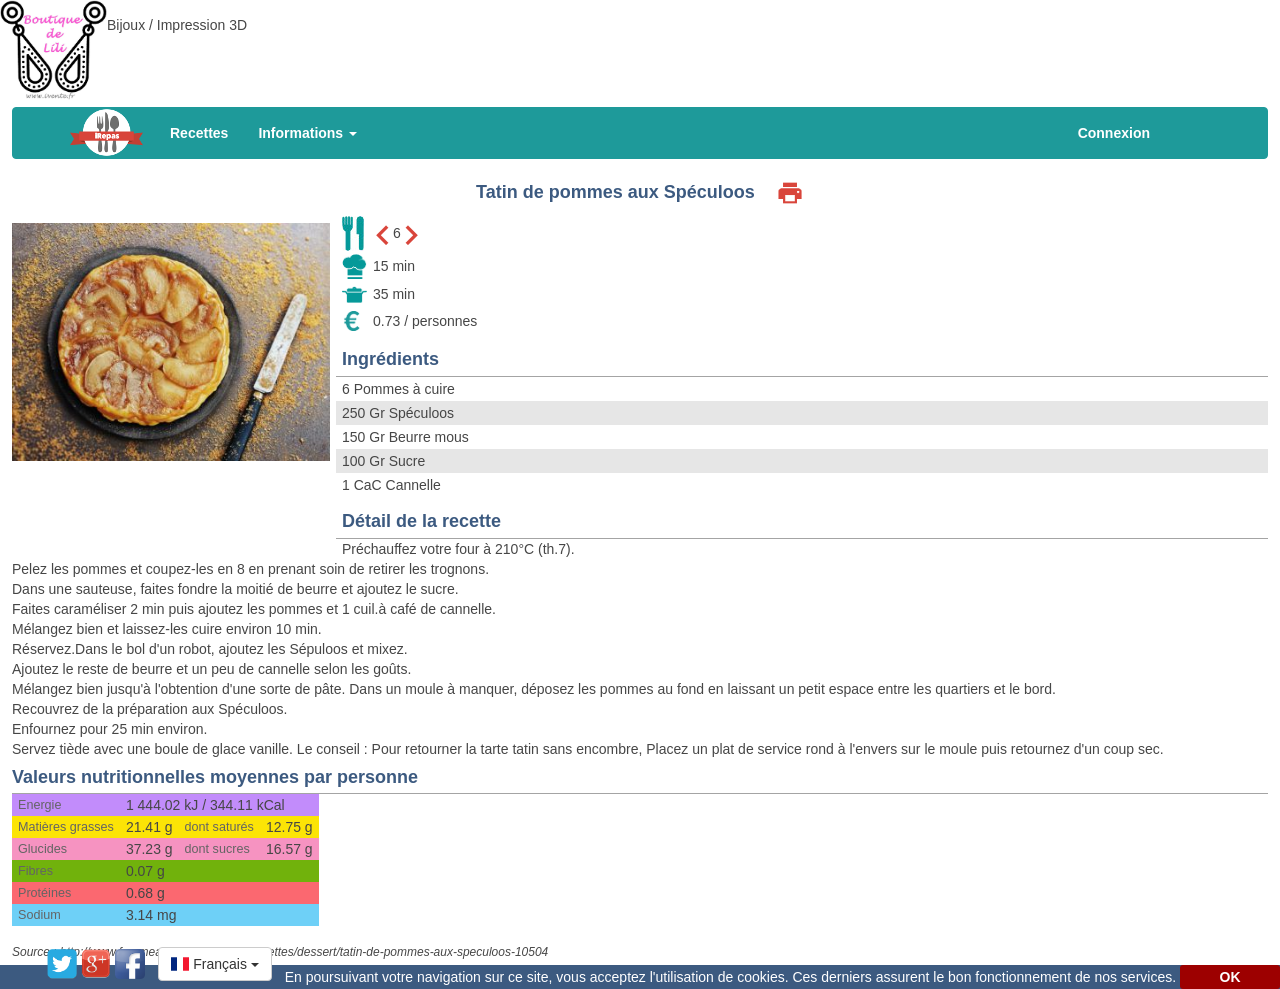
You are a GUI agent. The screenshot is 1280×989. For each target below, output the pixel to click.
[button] (215, 964)
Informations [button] (307, 133)
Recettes (199, 133)
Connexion (1114, 133)
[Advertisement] (640, 45)
